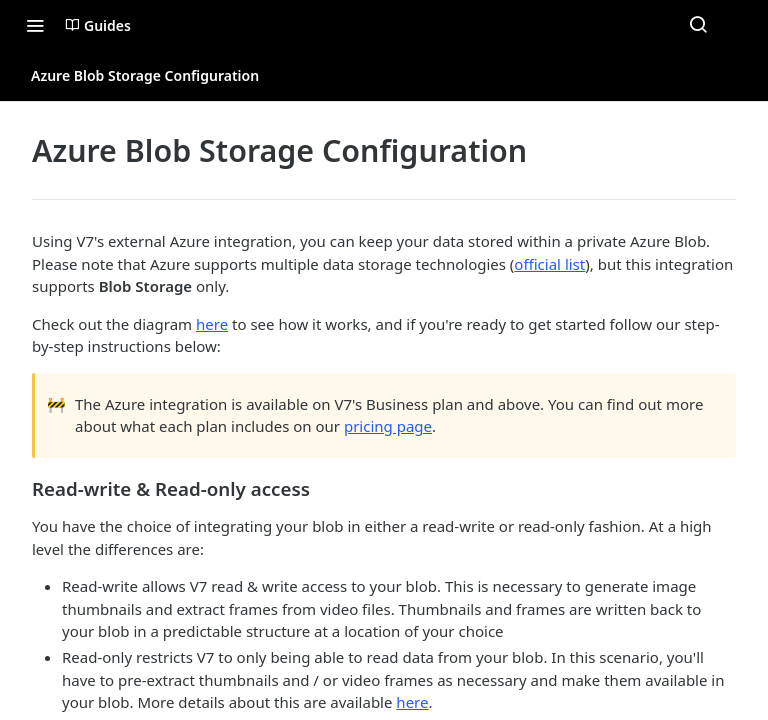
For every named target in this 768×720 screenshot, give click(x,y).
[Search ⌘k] (698, 25)
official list (549, 264)
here (212, 324)
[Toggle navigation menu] (35, 25)
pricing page (388, 426)
